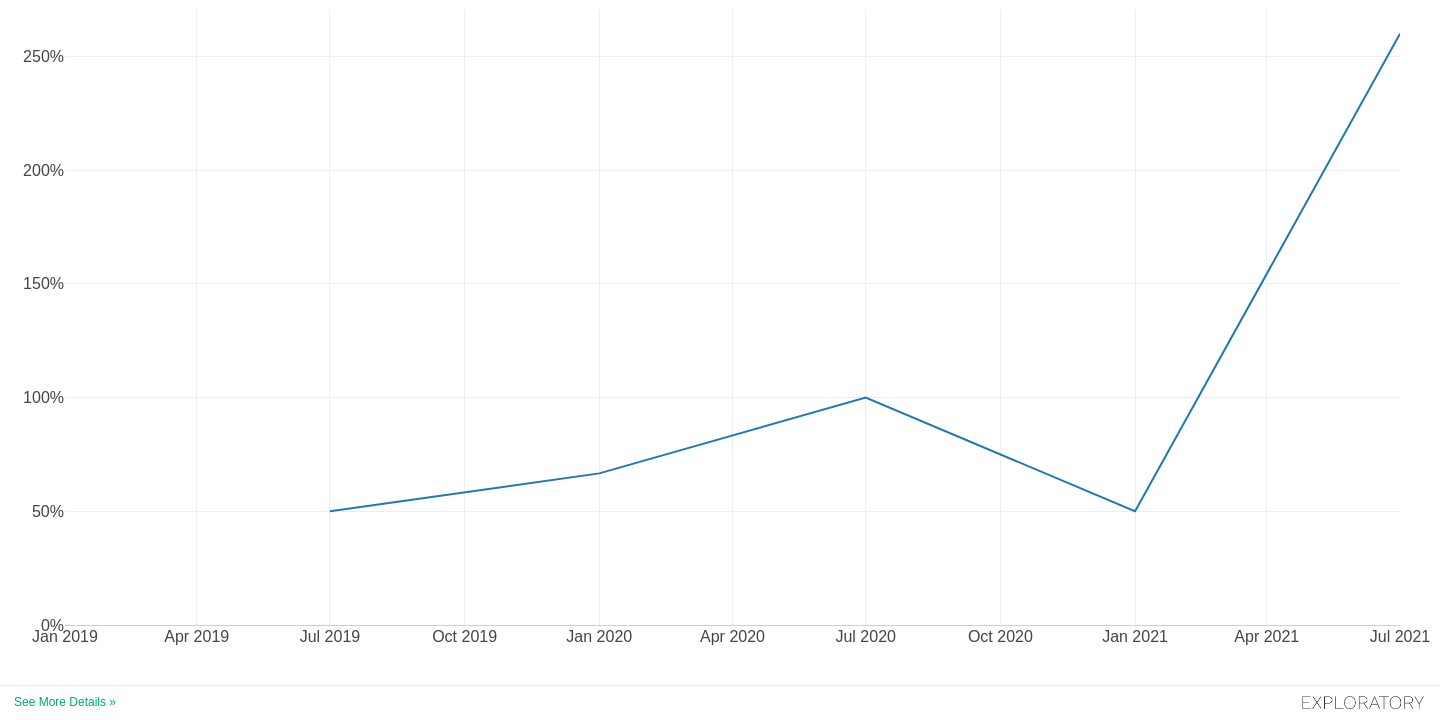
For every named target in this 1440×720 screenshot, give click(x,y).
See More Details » (65, 702)
